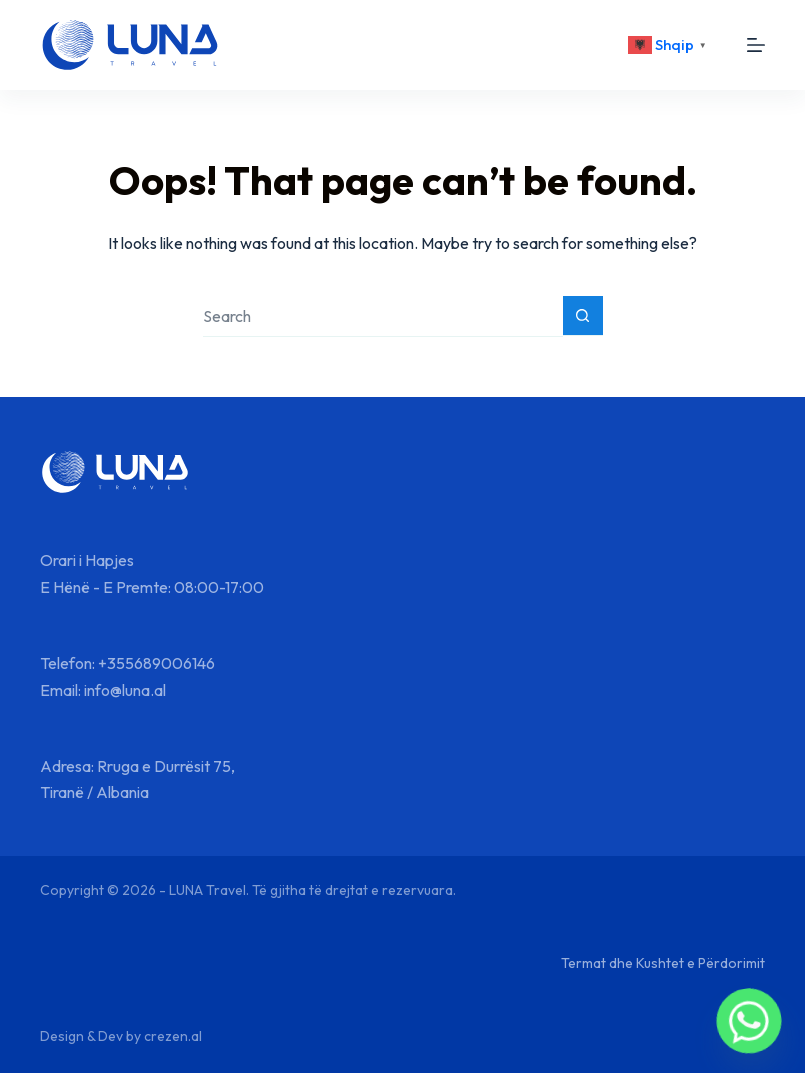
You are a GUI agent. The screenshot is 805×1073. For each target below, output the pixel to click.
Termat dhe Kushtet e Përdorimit (663, 963)
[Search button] (583, 316)
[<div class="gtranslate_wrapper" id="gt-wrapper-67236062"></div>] (670, 45)
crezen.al (173, 1036)
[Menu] (756, 45)
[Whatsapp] (749, 1021)
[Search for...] (383, 316)
